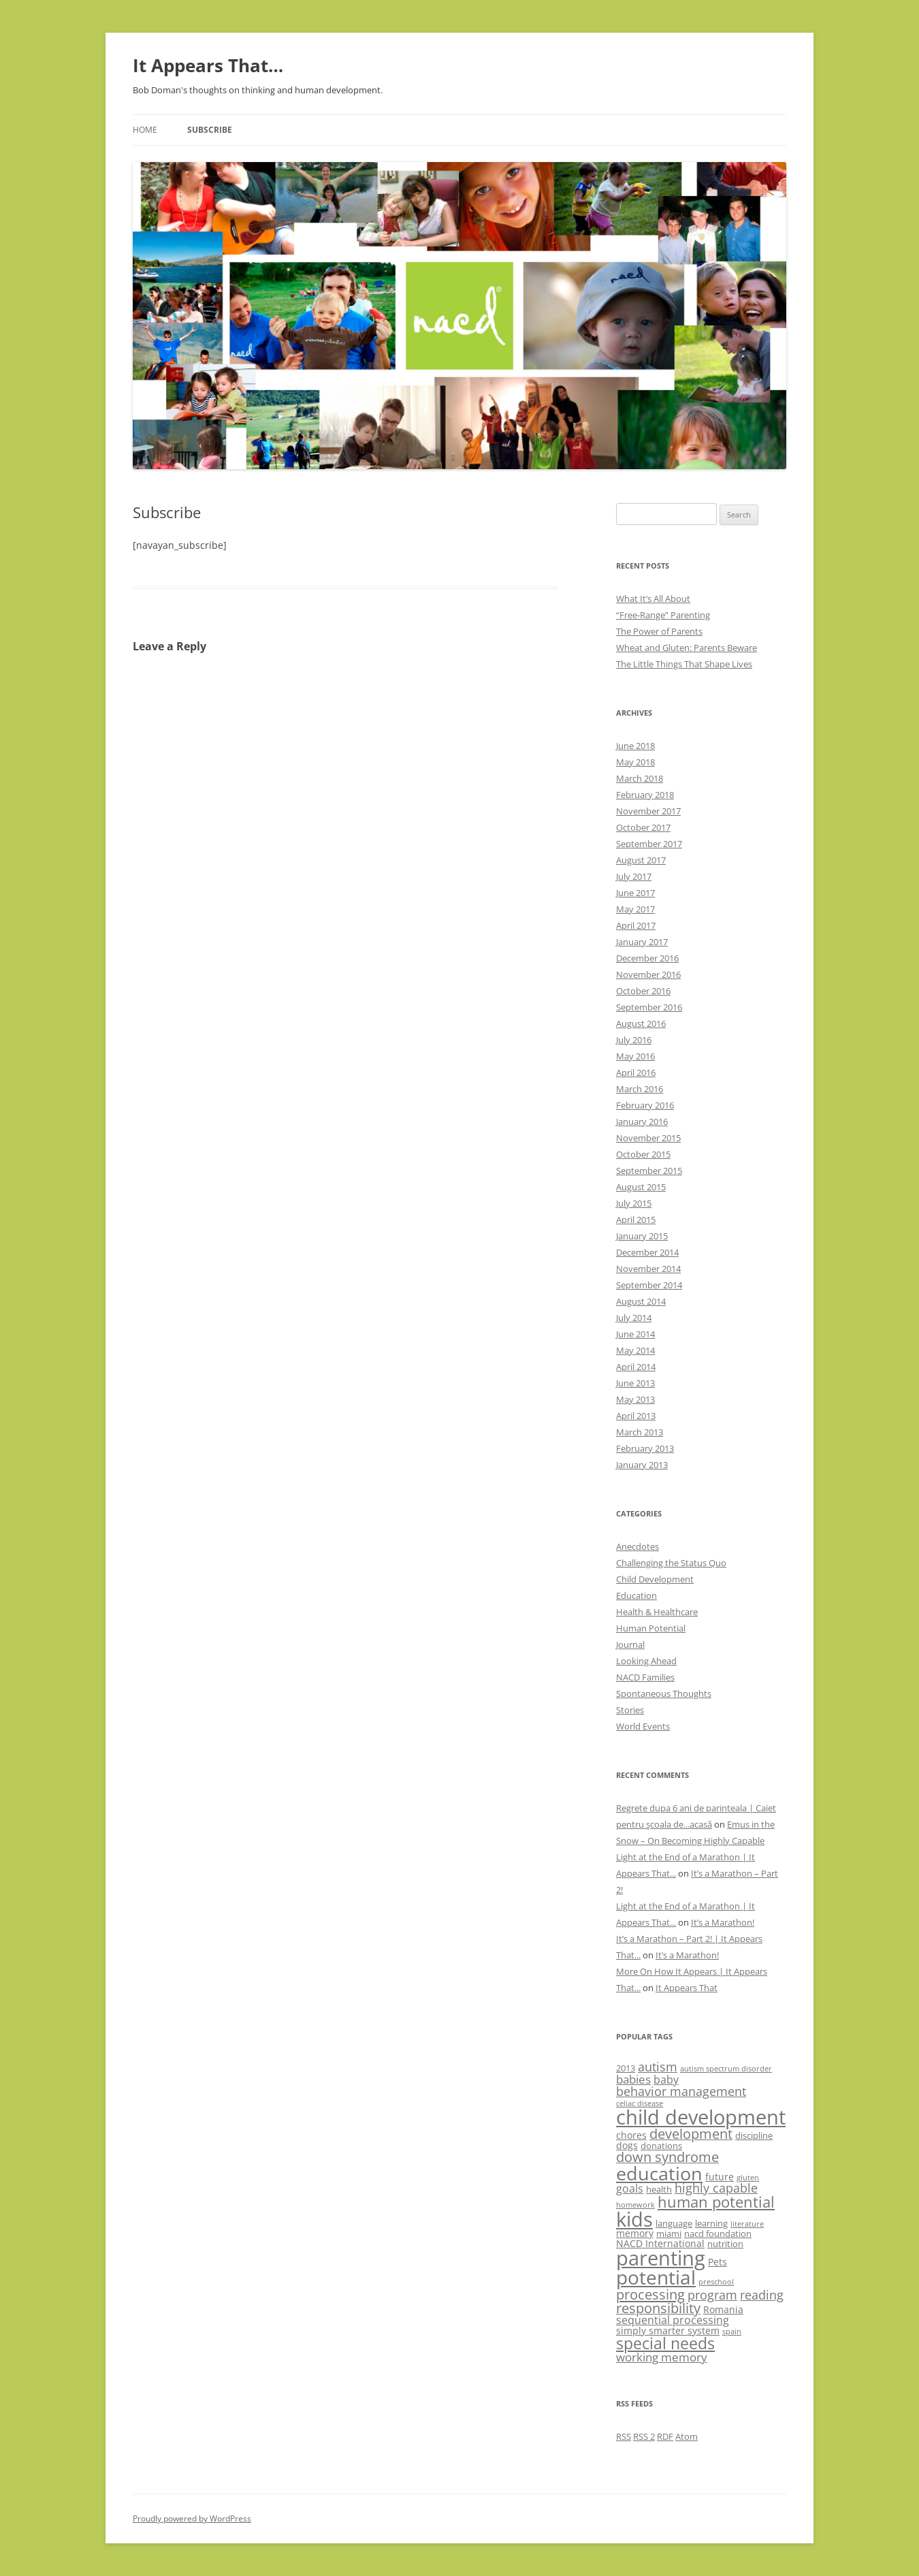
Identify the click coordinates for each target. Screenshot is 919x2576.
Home (145, 130)
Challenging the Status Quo (671, 1563)
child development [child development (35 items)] (701, 2117)
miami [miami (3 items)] (668, 2233)
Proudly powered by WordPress (192, 2518)
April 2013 (636, 1416)
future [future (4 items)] (719, 2176)
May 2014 (635, 1350)
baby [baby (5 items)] (666, 2079)
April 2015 (636, 1219)
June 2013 (635, 1383)
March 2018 (639, 778)
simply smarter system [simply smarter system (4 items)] (668, 2330)
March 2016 (639, 1089)
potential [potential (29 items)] (656, 2277)
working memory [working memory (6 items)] (661, 2357)
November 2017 (648, 811)
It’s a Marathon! (722, 1922)
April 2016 (636, 1072)
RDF (665, 2436)
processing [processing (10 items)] (650, 2294)
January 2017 (642, 942)
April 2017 (636, 925)
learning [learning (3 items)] (711, 2223)
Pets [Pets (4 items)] (717, 2261)
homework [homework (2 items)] (635, 2205)
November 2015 (648, 1138)
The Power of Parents (659, 631)
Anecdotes (637, 1546)
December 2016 (647, 958)
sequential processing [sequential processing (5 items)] (672, 2319)
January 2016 (642, 1121)
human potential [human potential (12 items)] (716, 2202)
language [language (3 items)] (674, 2223)
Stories (630, 1710)
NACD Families (645, 1677)
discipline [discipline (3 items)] (754, 2135)
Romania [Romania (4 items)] (723, 2309)
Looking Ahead (646, 1661)
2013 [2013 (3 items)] (625, 2068)
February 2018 (645, 795)
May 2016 (635, 1056)
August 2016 (641, 1023)
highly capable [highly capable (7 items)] (716, 2188)
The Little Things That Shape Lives (684, 664)
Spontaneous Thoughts (663, 1693)
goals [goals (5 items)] (629, 2188)
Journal (630, 1644)
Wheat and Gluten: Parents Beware (686, 647)
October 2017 (643, 827)
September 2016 (649, 1007)
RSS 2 (644, 2436)
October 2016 (643, 991)
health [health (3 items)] (659, 2189)
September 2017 (649, 844)
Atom (686, 2436)
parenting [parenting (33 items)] (660, 2257)
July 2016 (633, 1040)
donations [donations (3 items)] (661, 2146)
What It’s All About (653, 598)
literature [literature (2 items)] (747, 2224)
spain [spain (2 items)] (731, 2331)
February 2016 (645, 1105)
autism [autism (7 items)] (657, 2066)
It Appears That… (208, 65)
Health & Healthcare (657, 1612)
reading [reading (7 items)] (762, 2295)
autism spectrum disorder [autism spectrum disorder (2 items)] (726, 2068)
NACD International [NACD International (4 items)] (660, 2243)
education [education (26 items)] (659, 2173)
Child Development (655, 1579)
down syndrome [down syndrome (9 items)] (667, 2157)
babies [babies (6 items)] (633, 2079)
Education (636, 1595)
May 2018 (635, 762)
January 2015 (642, 1236)
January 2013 (642, 1465)
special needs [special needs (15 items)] (665, 2343)
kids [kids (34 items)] (634, 2219)
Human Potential (651, 1628)
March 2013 (639, 1432)
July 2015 (633, 1203)
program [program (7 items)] (712, 2295)
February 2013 (645, 1448)
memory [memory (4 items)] (635, 2233)
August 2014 (641, 1301)
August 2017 (641, 860)
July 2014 (633, 1317)
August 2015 (641, 1187)
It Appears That (687, 1988)
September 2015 (649, 1170)
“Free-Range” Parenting (663, 615)
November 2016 (648, 974)
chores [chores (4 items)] (631, 2135)
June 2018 (635, 746)
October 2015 (643, 1154)
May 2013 (635, 1399)
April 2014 (636, 1367)
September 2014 (649, 1285)
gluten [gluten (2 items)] (748, 2177)
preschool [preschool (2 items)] (716, 2282)
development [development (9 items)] (690, 2134)
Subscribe (209, 130)
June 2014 (635, 1334)
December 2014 (647, 1252)
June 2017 (635, 893)
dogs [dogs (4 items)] (627, 2145)
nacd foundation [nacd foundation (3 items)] (718, 2233)
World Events (643, 1726)
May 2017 (635, 909)
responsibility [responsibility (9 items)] (658, 2308)
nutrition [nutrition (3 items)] (725, 2244)
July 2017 (633, 876)
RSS (623, 2436)
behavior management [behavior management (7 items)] (681, 2091)
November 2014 (648, 1268)
